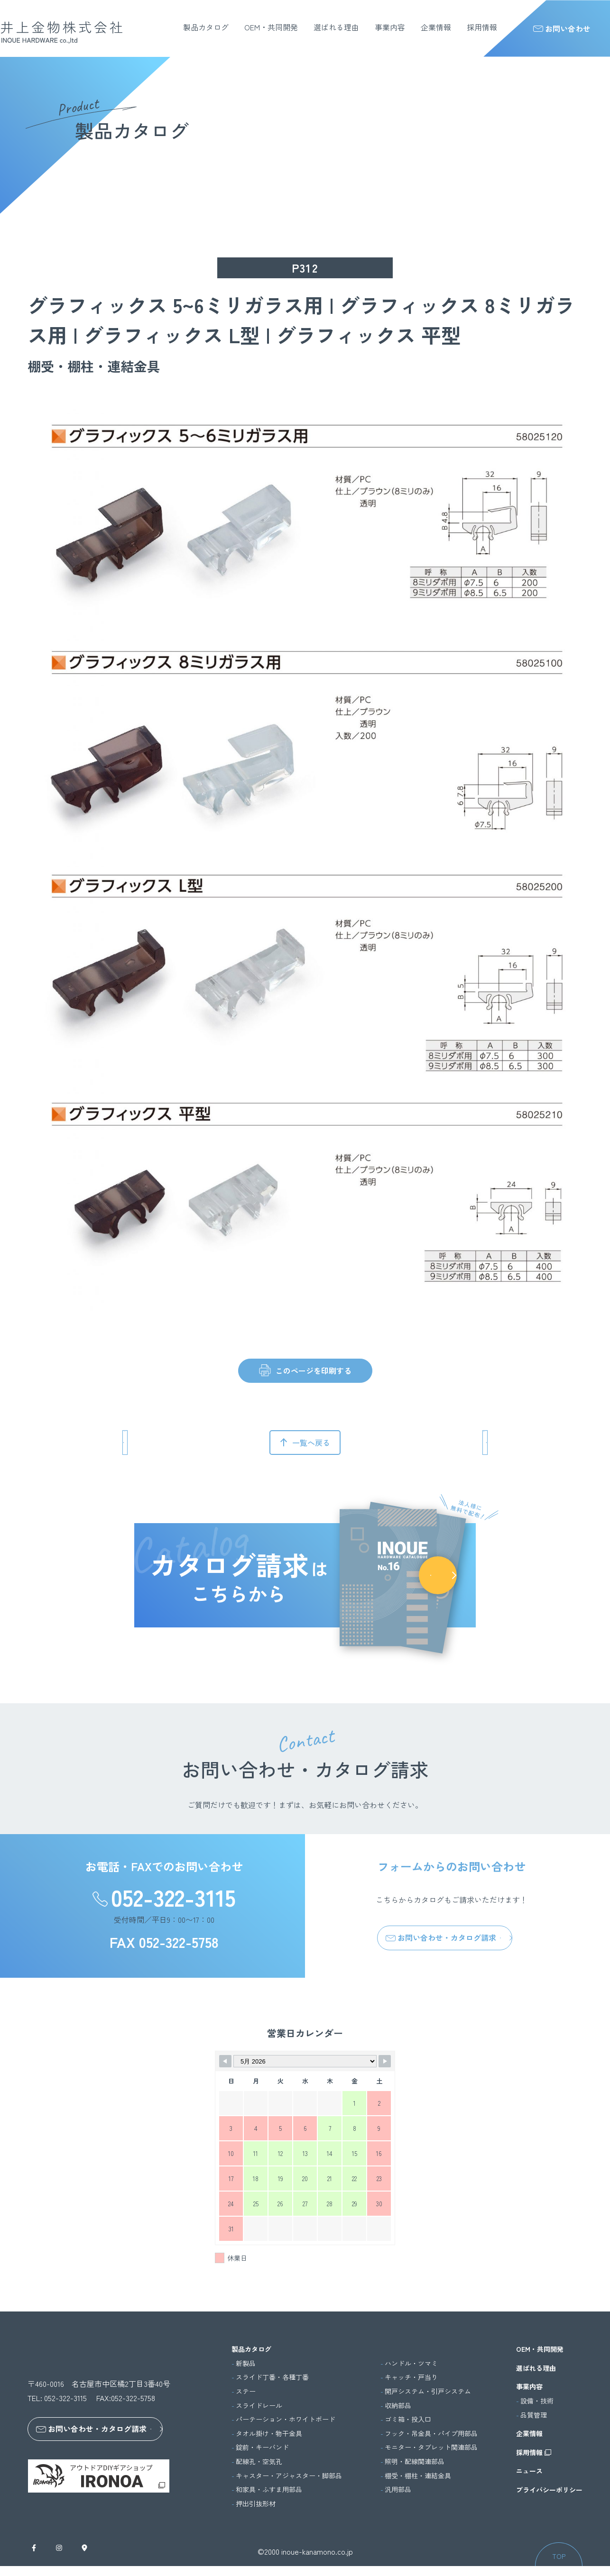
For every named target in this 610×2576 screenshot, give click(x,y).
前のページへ (168, 1442)
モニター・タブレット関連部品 (431, 2447)
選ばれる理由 (336, 27)
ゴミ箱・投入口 (408, 2419)
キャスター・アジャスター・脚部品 (289, 2475)
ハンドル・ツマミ (411, 2363)
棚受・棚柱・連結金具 (418, 2475)
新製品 (246, 2363)
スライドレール (259, 2405)
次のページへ (442, 1442)
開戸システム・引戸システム (428, 2391)
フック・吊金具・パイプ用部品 (431, 2433)
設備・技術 (537, 2400)
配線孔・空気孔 (259, 2461)
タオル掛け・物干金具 (269, 2433)
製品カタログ (206, 27)
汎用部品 (398, 2489)
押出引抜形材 (256, 2503)
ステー (246, 2391)
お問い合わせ (562, 28)
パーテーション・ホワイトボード (285, 2419)
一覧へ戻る (311, 1442)
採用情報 (482, 27)
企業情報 (436, 27)
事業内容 (390, 27)
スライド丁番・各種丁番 (272, 2377)
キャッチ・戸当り (411, 2377)
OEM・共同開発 (271, 27)
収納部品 (398, 2405)
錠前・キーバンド (262, 2447)
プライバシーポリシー (549, 2489)
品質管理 (533, 2415)
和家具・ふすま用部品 (269, 2489)
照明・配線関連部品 (414, 2461)
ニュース (529, 2471)
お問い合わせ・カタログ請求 (441, 1937)
